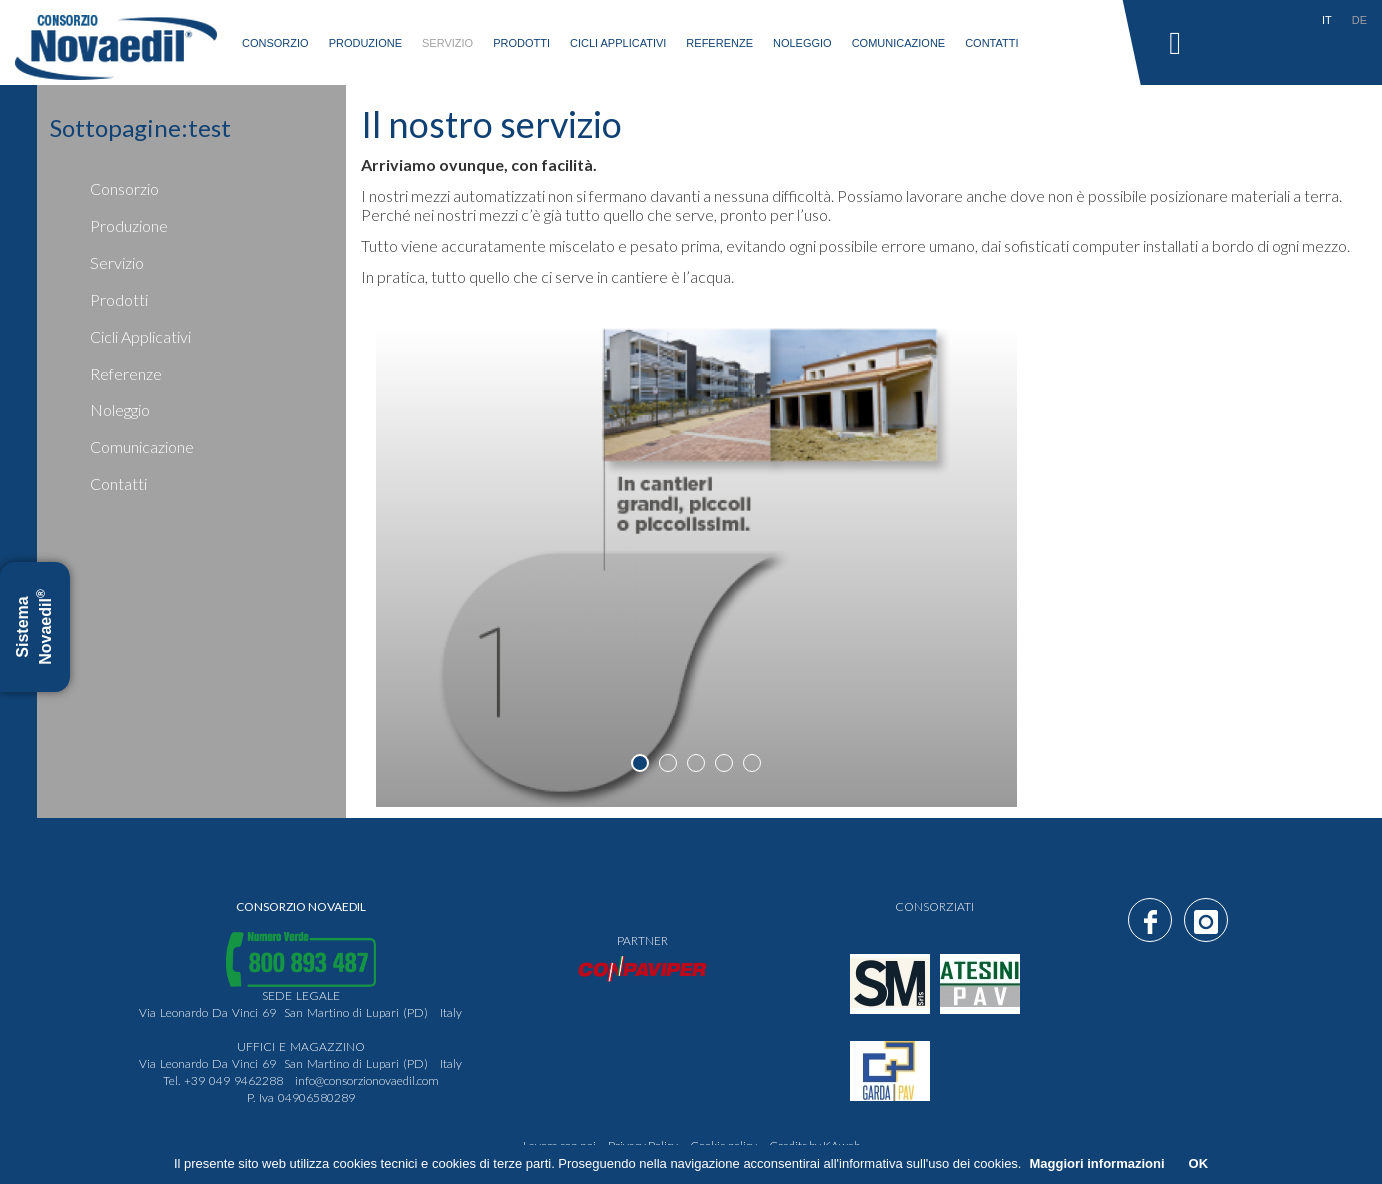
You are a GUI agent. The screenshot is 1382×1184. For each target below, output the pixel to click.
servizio (447, 43)
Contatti (991, 43)
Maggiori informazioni (1096, 1163)
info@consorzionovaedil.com (367, 1080)
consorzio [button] (275, 43)
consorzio (124, 188)
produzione (365, 43)
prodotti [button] (521, 43)
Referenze (719, 43)
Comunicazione (142, 446)
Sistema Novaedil (34, 627)
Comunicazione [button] (899, 43)
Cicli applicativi (618, 43)
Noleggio (802, 43)
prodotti (119, 299)
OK (1199, 1163)
